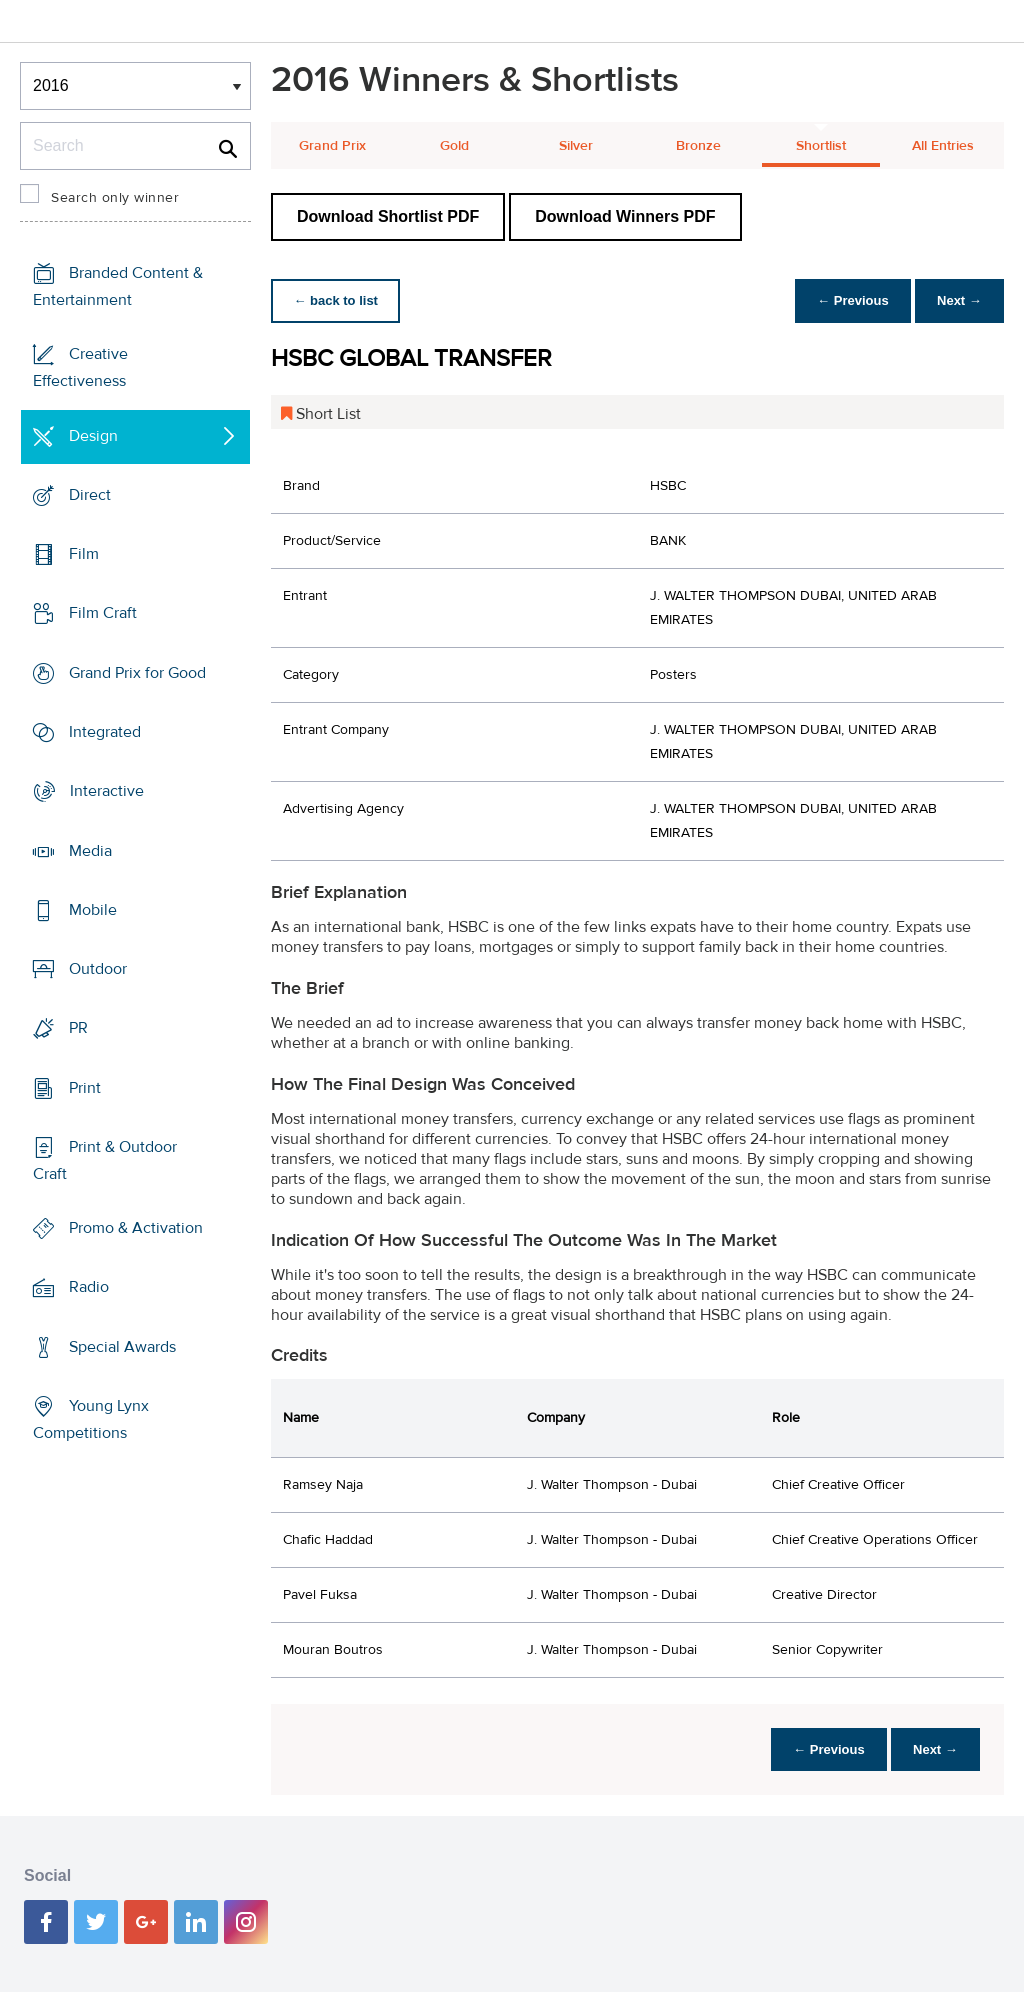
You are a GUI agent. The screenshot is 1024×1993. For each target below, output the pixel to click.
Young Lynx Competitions (91, 1419)
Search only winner (115, 198)
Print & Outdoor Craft (105, 1160)
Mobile (93, 910)
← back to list (337, 300)
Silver (576, 146)
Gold (454, 146)
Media (90, 850)
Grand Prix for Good (137, 673)
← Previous (848, 300)
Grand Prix (332, 146)
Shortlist (821, 146)
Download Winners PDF (625, 216)
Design (93, 436)
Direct (90, 495)
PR (78, 1028)
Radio (89, 1287)
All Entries (943, 146)
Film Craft (103, 613)
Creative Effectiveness (80, 367)
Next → (957, 300)
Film (84, 554)
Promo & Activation (136, 1228)
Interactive (107, 791)
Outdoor (98, 969)
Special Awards (122, 1347)
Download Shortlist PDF (388, 216)
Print (85, 1087)
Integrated (105, 732)
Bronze (698, 146)
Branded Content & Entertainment (118, 286)
